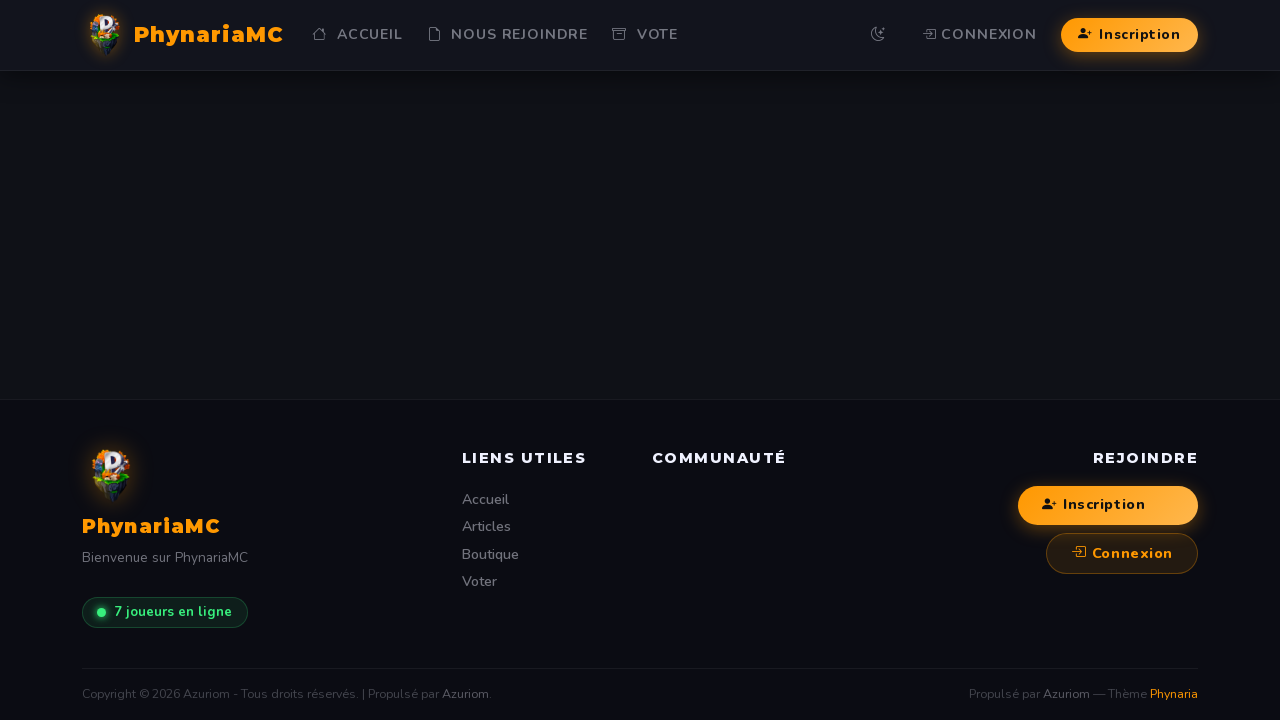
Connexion (979, 34)
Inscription (1129, 35)
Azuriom (465, 693)
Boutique (490, 554)
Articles (486, 526)
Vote (645, 34)
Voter (479, 581)
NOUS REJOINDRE (507, 34)
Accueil (357, 34)
